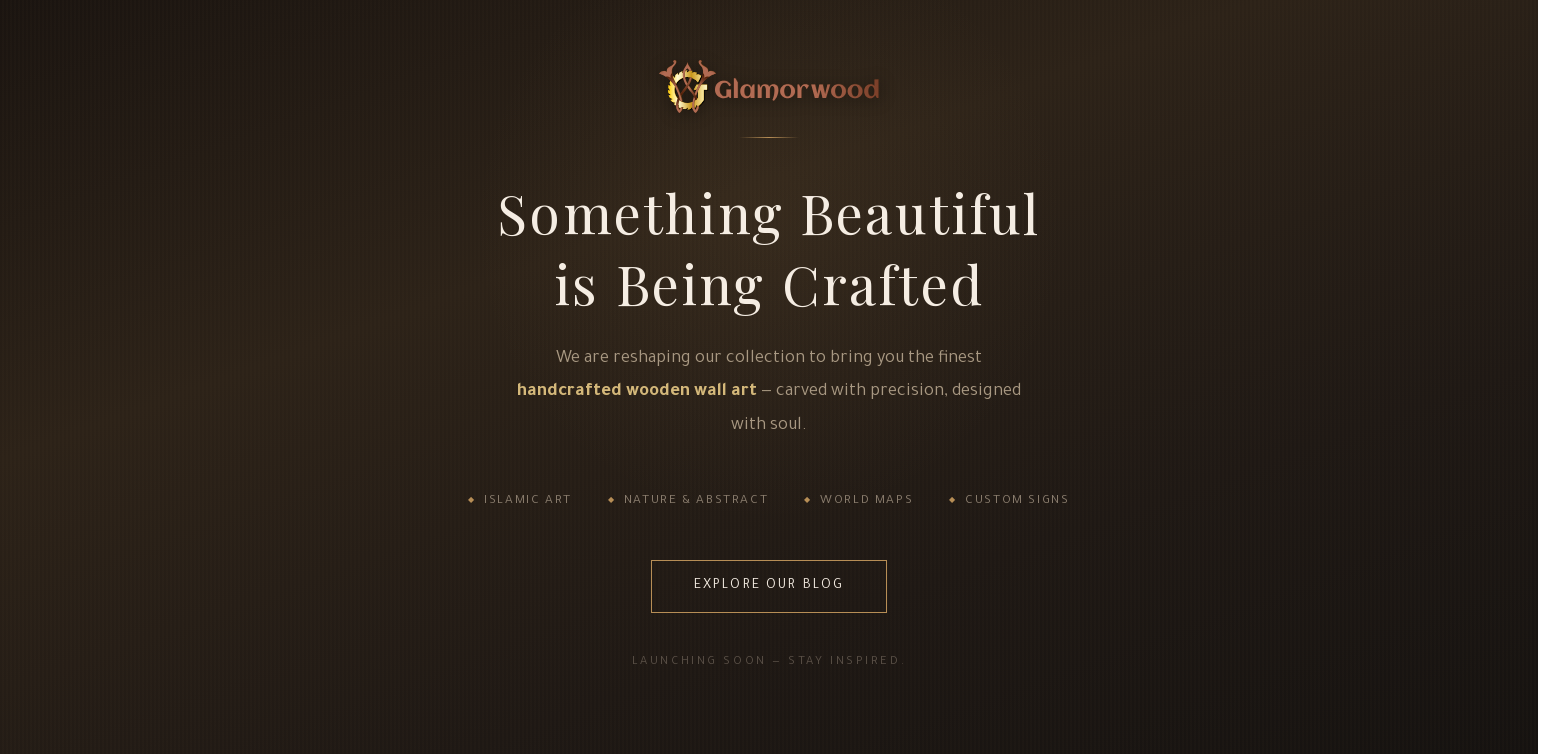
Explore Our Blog (769, 586)
